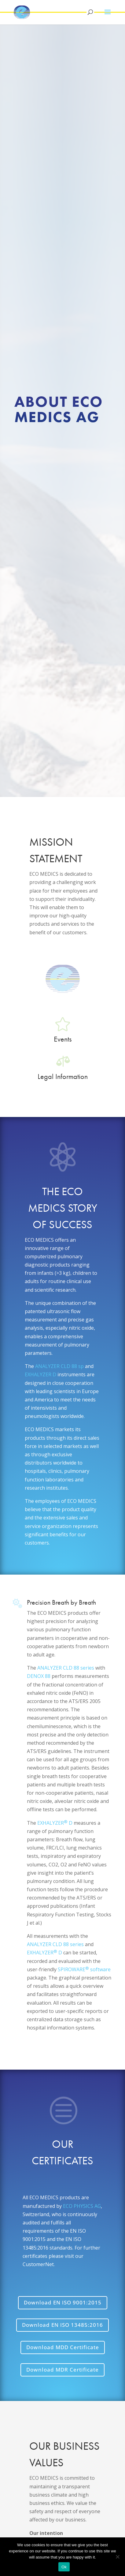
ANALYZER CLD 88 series (65, 1667)
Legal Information (63, 1076)
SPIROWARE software (84, 1969)
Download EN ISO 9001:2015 (62, 2302)
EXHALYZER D (40, 1374)
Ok (64, 2567)
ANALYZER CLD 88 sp (59, 1366)
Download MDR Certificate (62, 2369)
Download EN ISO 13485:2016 (62, 2324)
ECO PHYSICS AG (82, 2206)
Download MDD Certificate (62, 2347)
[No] (117, 2557)
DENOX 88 (38, 1676)
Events (63, 1039)
